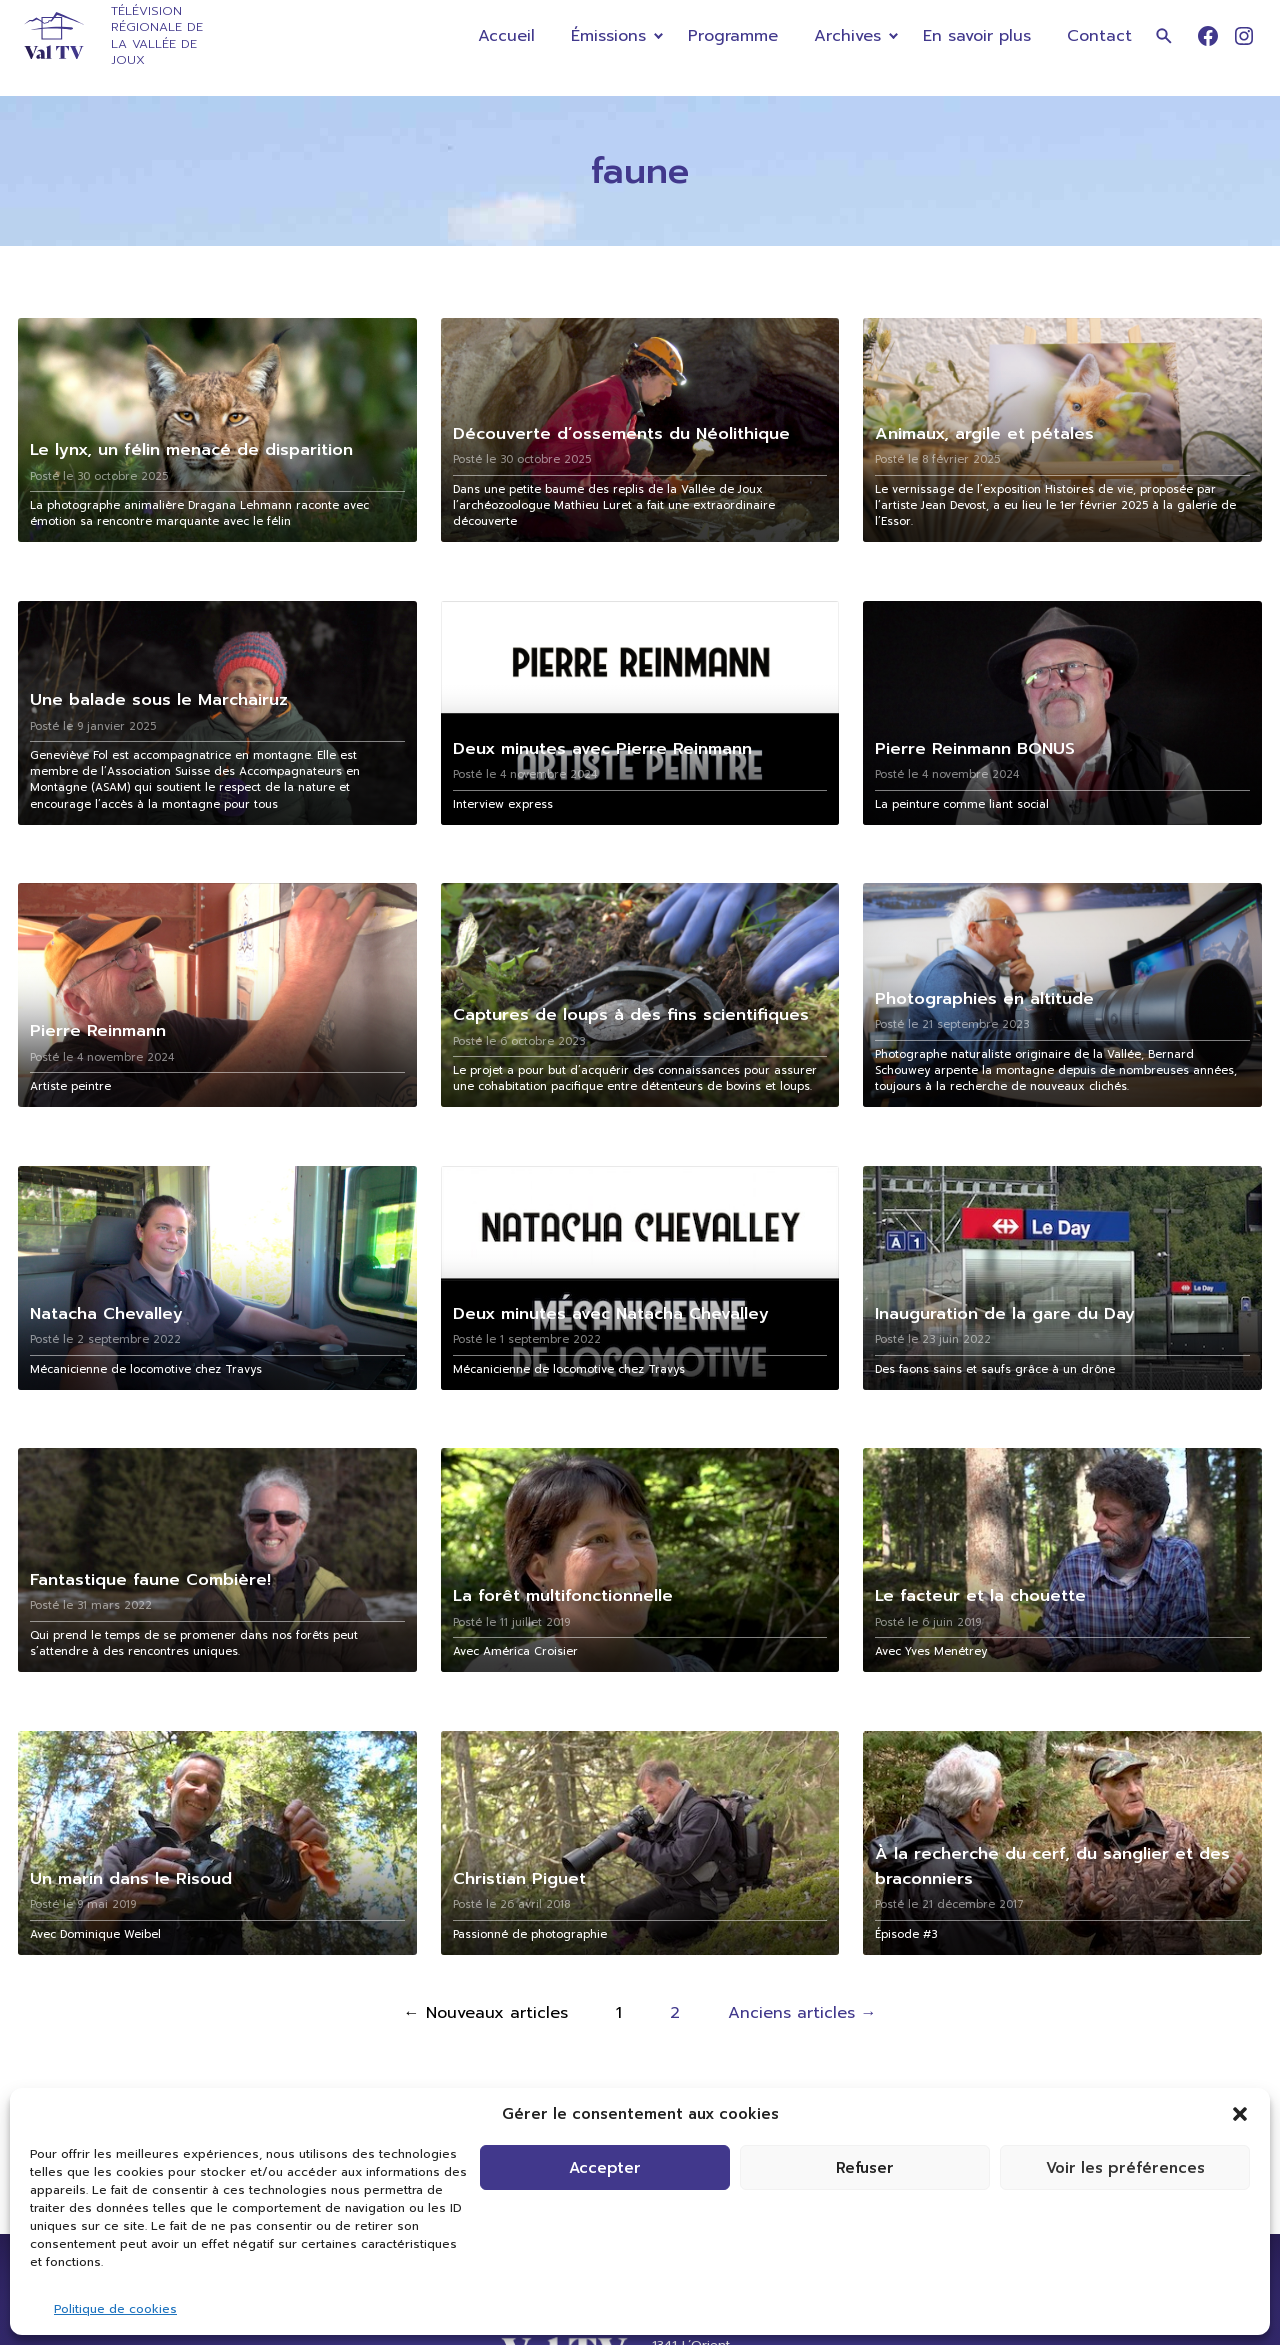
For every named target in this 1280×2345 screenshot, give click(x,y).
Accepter (605, 2168)
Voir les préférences (1125, 2168)
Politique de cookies (115, 2309)
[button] (1240, 2114)
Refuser (865, 2168)
